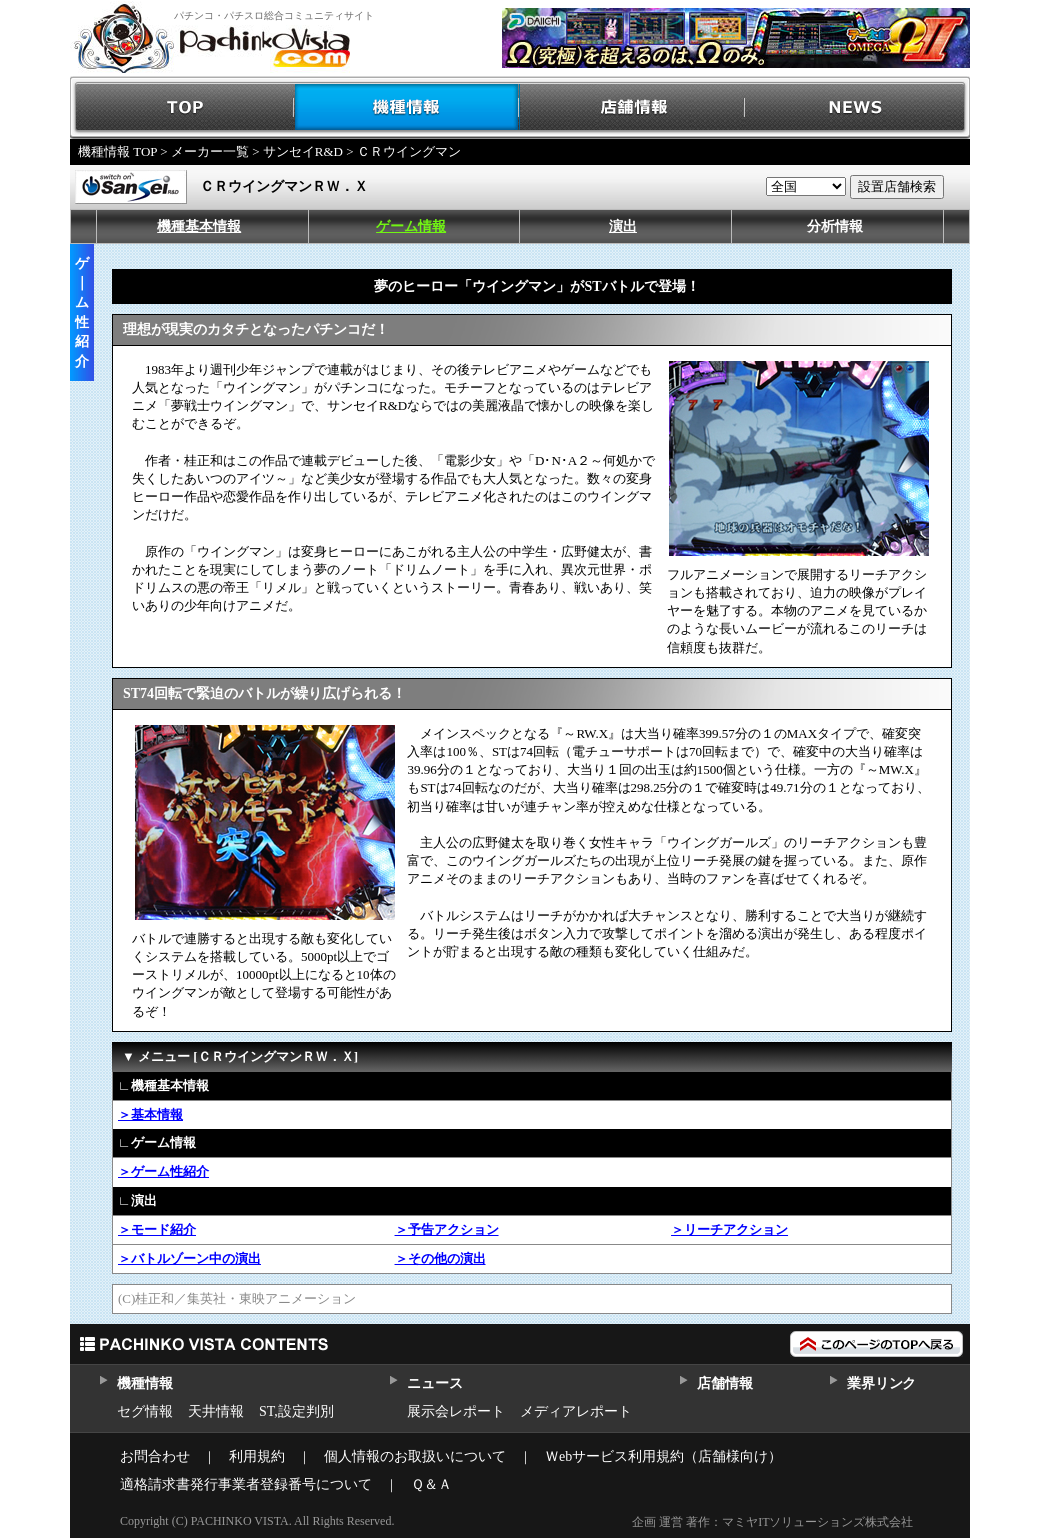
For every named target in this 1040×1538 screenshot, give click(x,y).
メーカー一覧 (210, 151)
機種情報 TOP (117, 151)
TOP (182, 107)
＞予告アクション (447, 1229)
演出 (623, 226)
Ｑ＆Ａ (431, 1484)
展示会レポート (456, 1411)
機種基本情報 (199, 226)
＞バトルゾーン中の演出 (189, 1258)
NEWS (857, 107)
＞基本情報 (150, 1114)
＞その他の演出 (440, 1258)
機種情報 (407, 107)
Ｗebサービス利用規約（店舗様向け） (663, 1456)
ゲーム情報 (411, 226)
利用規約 (257, 1456)
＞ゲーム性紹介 (163, 1171)
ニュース (434, 1383)
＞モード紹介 (157, 1229)
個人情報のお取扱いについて (415, 1456)
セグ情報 (145, 1411)
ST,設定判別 (296, 1411)
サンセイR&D (303, 151)
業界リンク (881, 1383)
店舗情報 (632, 107)
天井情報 (216, 1411)
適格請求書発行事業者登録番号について (246, 1484)
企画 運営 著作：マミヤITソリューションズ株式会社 (772, 1522)
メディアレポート (576, 1411)
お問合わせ (155, 1456)
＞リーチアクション (729, 1229)
